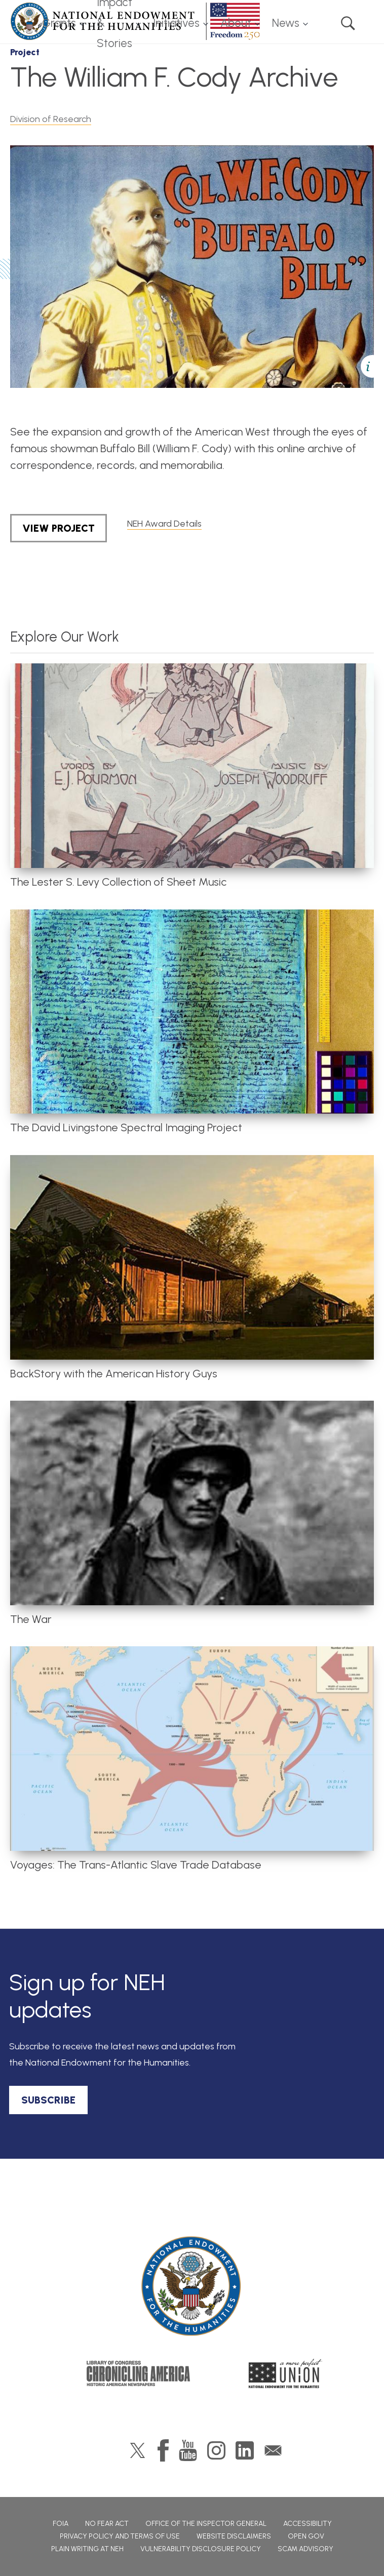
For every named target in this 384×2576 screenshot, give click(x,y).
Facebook (163, 2450)
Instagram (216, 2450)
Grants (59, 23)
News (285, 23)
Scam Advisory (305, 2549)
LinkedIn (245, 2450)
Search (348, 23)
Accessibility (307, 2523)
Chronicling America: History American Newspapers (138, 2373)
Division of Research (50, 119)
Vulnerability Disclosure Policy (200, 2549)
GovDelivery (273, 2450)
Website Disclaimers (234, 2536)
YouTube (188, 2450)
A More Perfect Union (285, 2373)
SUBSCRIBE (48, 2100)
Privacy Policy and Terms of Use (120, 2536)
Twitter (137, 2450)
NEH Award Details (164, 523)
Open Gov (306, 2536)
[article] (192, 776)
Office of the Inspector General (205, 2523)
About (235, 23)
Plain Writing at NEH (87, 2549)
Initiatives (176, 23)
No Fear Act (107, 2523)
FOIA (60, 2523)
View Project (58, 528)
